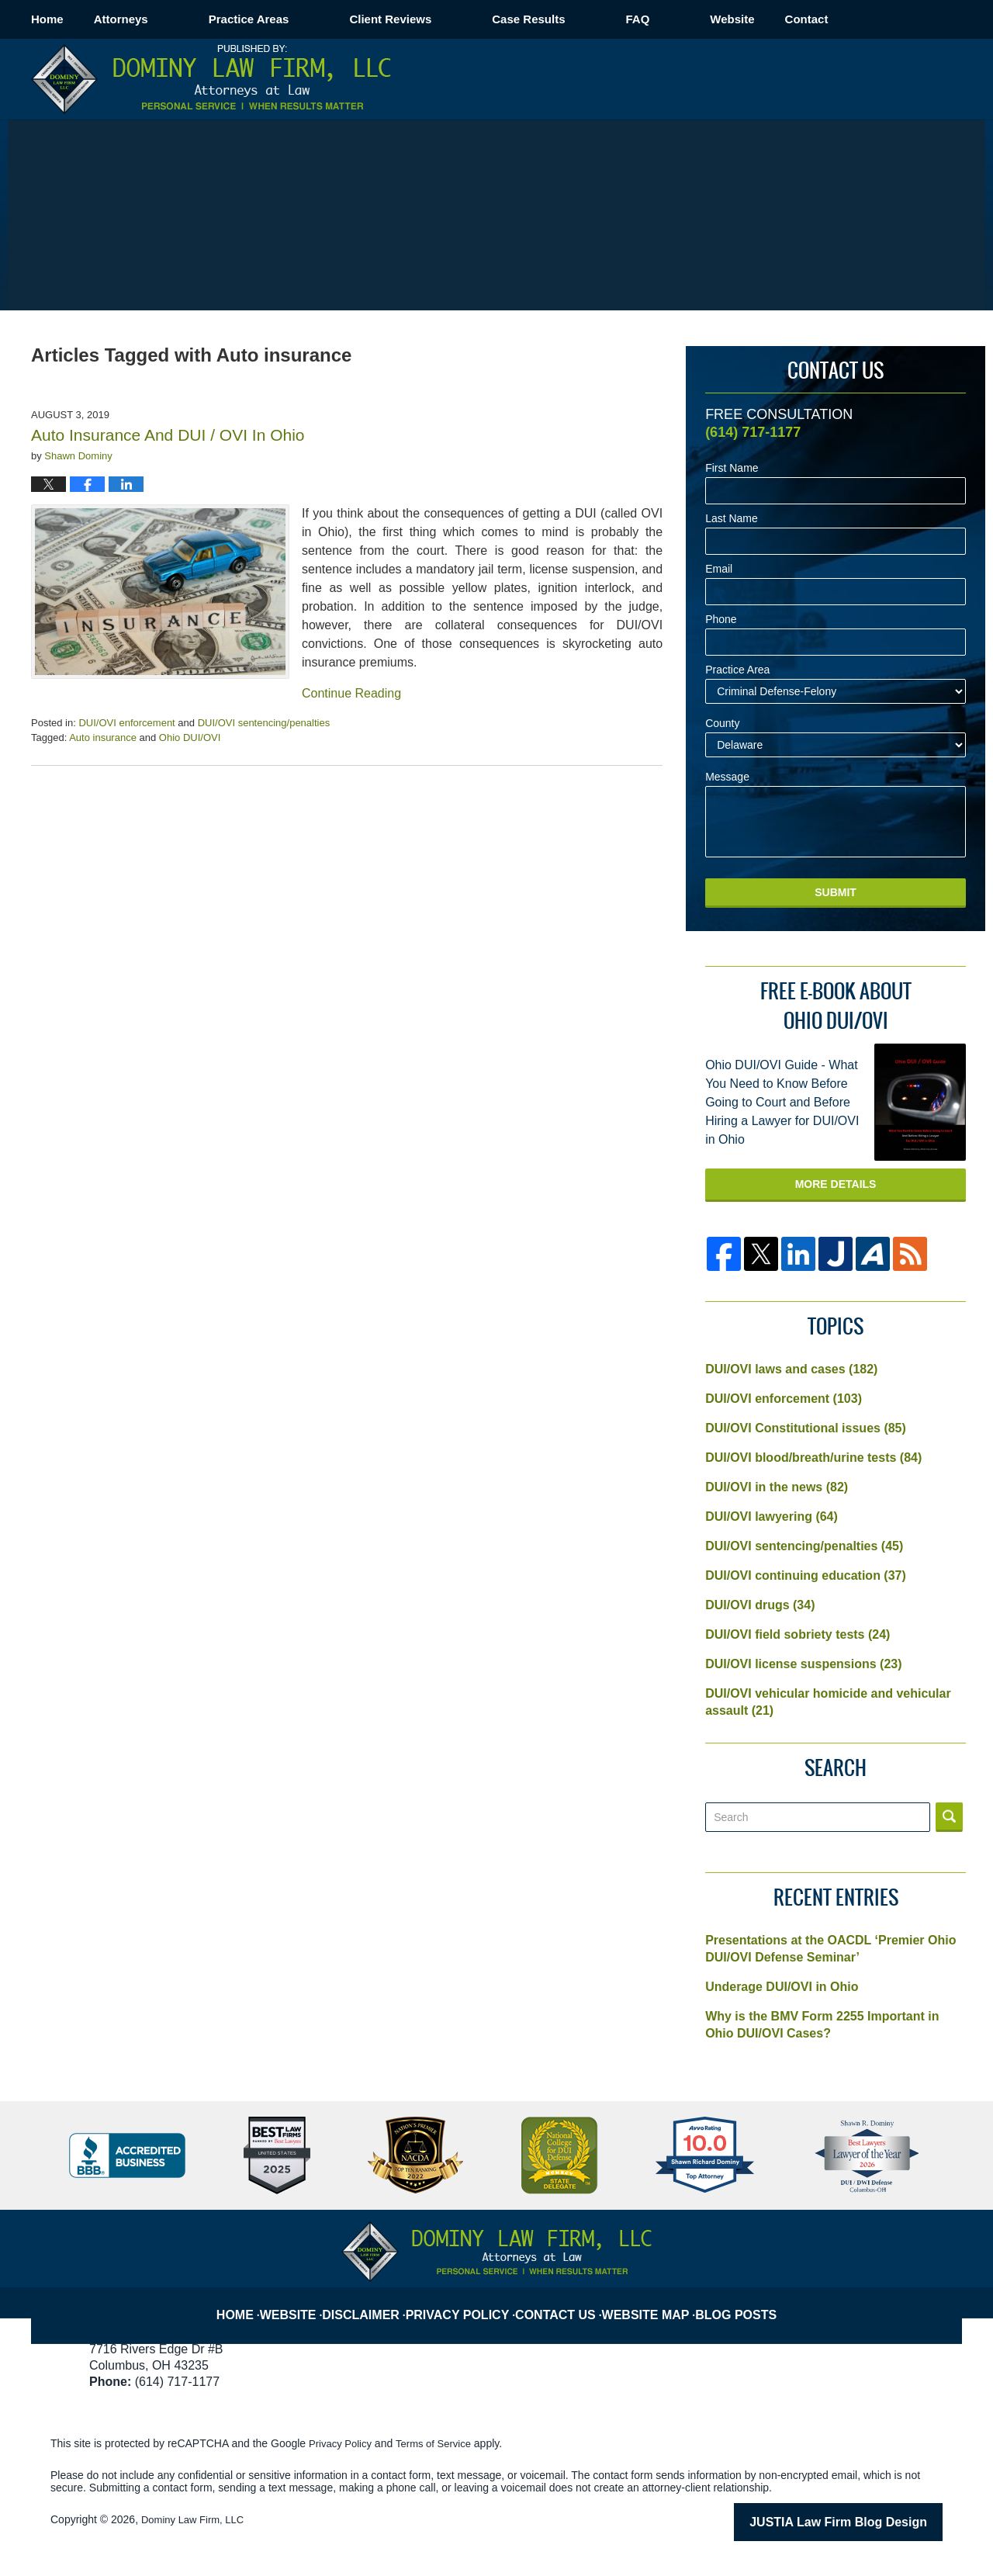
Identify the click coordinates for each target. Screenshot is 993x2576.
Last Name (731, 519)
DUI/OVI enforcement (126, 723)
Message (727, 777)
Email (718, 569)
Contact (897, 19)
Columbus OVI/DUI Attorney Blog (211, 79)
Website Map (652, 2302)
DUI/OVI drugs (760, 1605)
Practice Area (737, 670)
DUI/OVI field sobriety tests (797, 1634)
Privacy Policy (469, 2302)
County (722, 723)
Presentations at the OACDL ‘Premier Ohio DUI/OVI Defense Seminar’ (830, 1949)
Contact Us (563, 2302)
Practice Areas (309, 19)
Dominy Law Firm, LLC (196, 2519)
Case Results (588, 19)
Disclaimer (376, 2302)
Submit (835, 892)
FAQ (698, 19)
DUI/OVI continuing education (805, 1575)
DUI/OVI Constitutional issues (805, 1428)
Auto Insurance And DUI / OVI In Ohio (168, 435)
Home (77, 19)
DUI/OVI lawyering (771, 1516)
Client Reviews (451, 19)
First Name (731, 468)
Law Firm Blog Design (868, 2521)
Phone (720, 620)
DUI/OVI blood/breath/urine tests (813, 1457)
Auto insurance (103, 737)
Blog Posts (741, 2302)
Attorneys (181, 19)
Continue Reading (351, 693)
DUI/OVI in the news (776, 1487)
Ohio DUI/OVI (189, 737)
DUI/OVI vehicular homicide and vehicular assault (828, 1702)
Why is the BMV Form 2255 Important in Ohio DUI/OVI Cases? (822, 2025)
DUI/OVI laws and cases (791, 1369)
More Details (836, 1184)
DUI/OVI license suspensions (803, 1664)
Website (792, 19)
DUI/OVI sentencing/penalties (264, 723)
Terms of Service (440, 2443)
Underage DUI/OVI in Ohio (781, 1986)
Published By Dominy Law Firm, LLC (870, 79)
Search (949, 1817)
